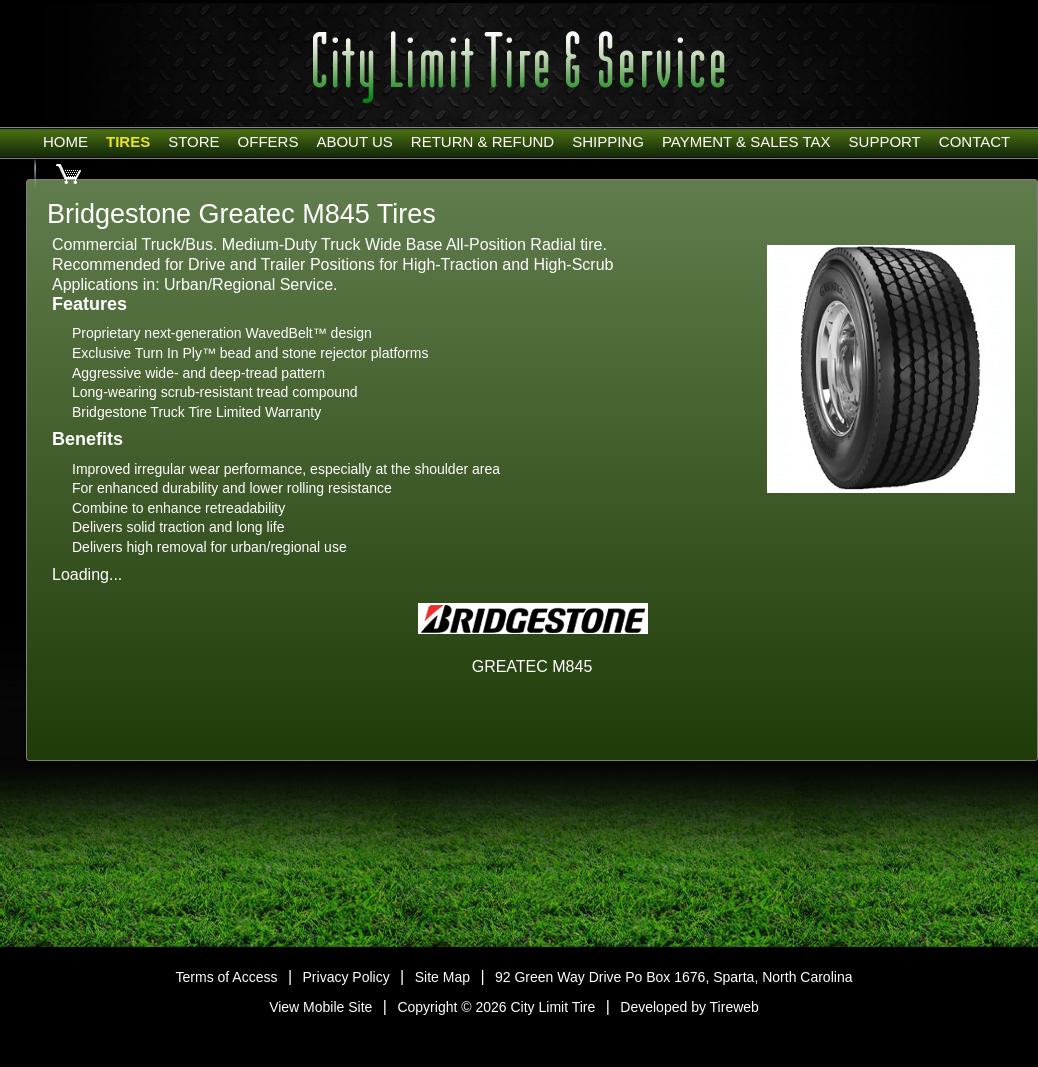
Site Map (442, 977)
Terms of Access (227, 977)
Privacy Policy (346, 977)
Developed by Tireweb (689, 1007)
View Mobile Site (320, 1007)
